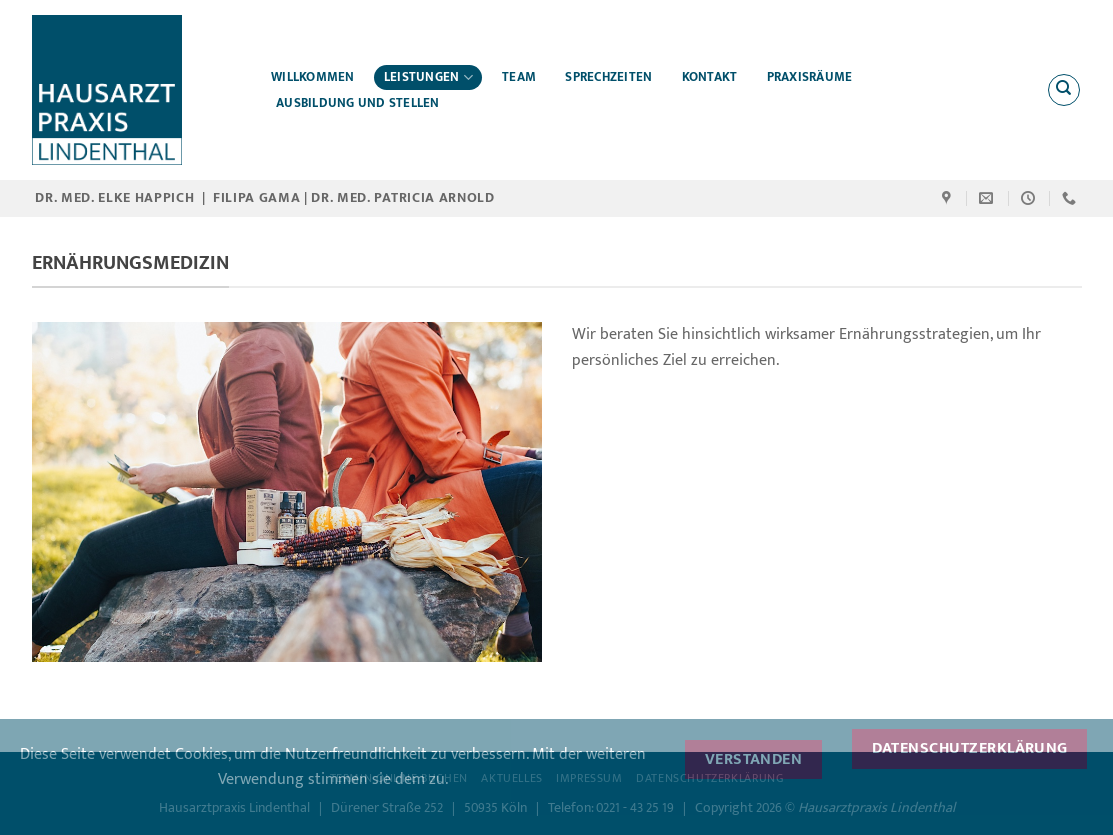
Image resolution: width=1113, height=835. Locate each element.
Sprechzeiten (608, 77)
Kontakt (710, 77)
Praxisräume (810, 77)
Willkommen (313, 77)
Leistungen (428, 77)
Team (519, 77)
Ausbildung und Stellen (358, 103)
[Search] (1064, 90)
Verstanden (754, 759)
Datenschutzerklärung (970, 748)
